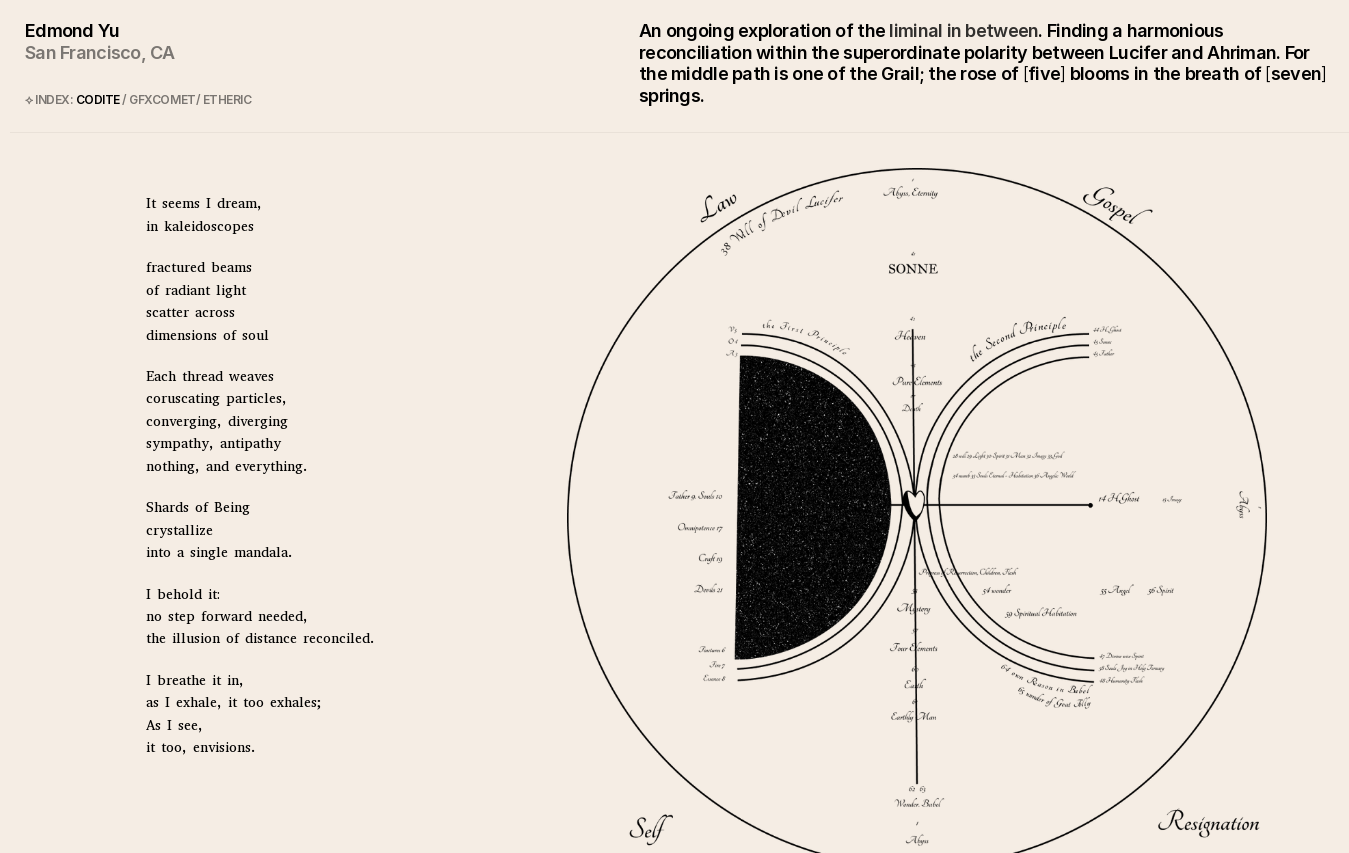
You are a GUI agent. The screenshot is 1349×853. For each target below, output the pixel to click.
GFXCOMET (162, 99)
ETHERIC (227, 99)
